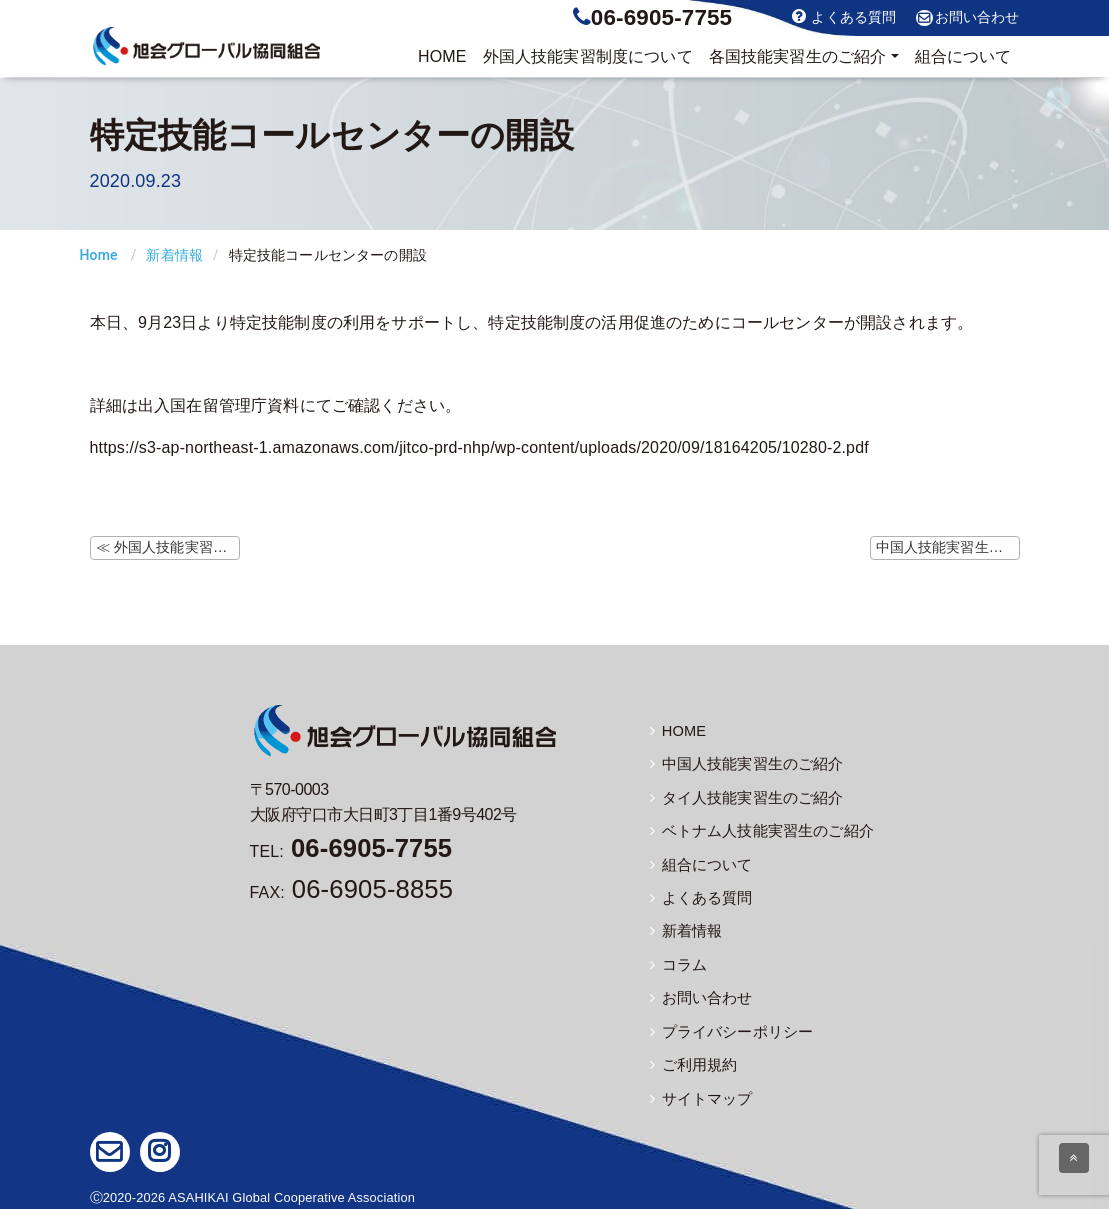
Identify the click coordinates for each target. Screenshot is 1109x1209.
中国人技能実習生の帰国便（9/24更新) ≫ (948, 547)
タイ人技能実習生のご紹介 (741, 797)
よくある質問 (844, 16)
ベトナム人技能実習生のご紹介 (755, 830)
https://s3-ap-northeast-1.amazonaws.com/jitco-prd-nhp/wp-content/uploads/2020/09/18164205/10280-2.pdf (479, 447)
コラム (677, 962)
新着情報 (174, 255)
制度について (588, 57)
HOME (442, 56)
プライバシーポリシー (727, 1028)
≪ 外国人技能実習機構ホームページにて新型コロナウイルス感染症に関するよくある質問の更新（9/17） (168, 547)
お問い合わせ (967, 18)
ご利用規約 (691, 1061)
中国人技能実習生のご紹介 (741, 764)
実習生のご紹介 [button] (798, 57)
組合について (963, 56)
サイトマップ (698, 1094)
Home (99, 255)
